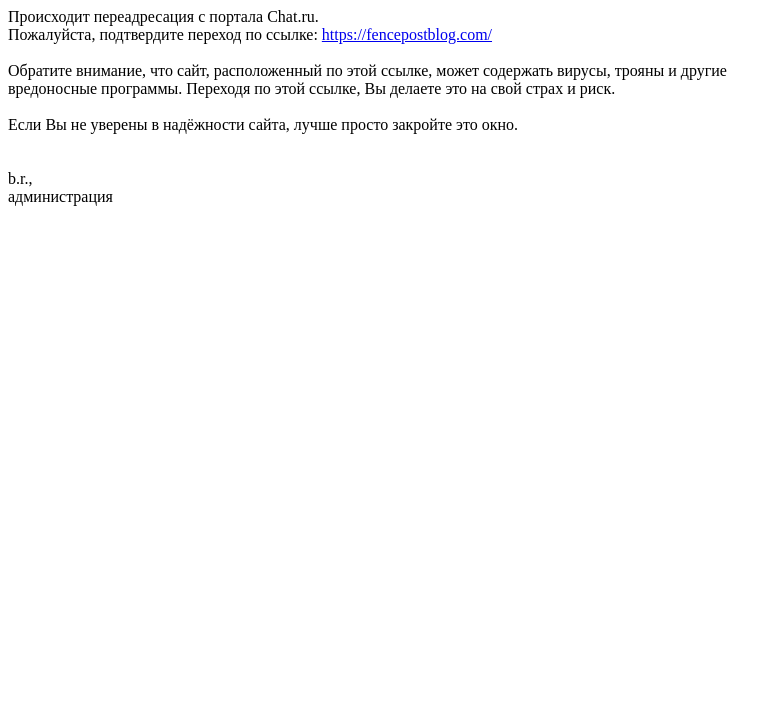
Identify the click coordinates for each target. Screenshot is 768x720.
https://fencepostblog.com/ (407, 34)
